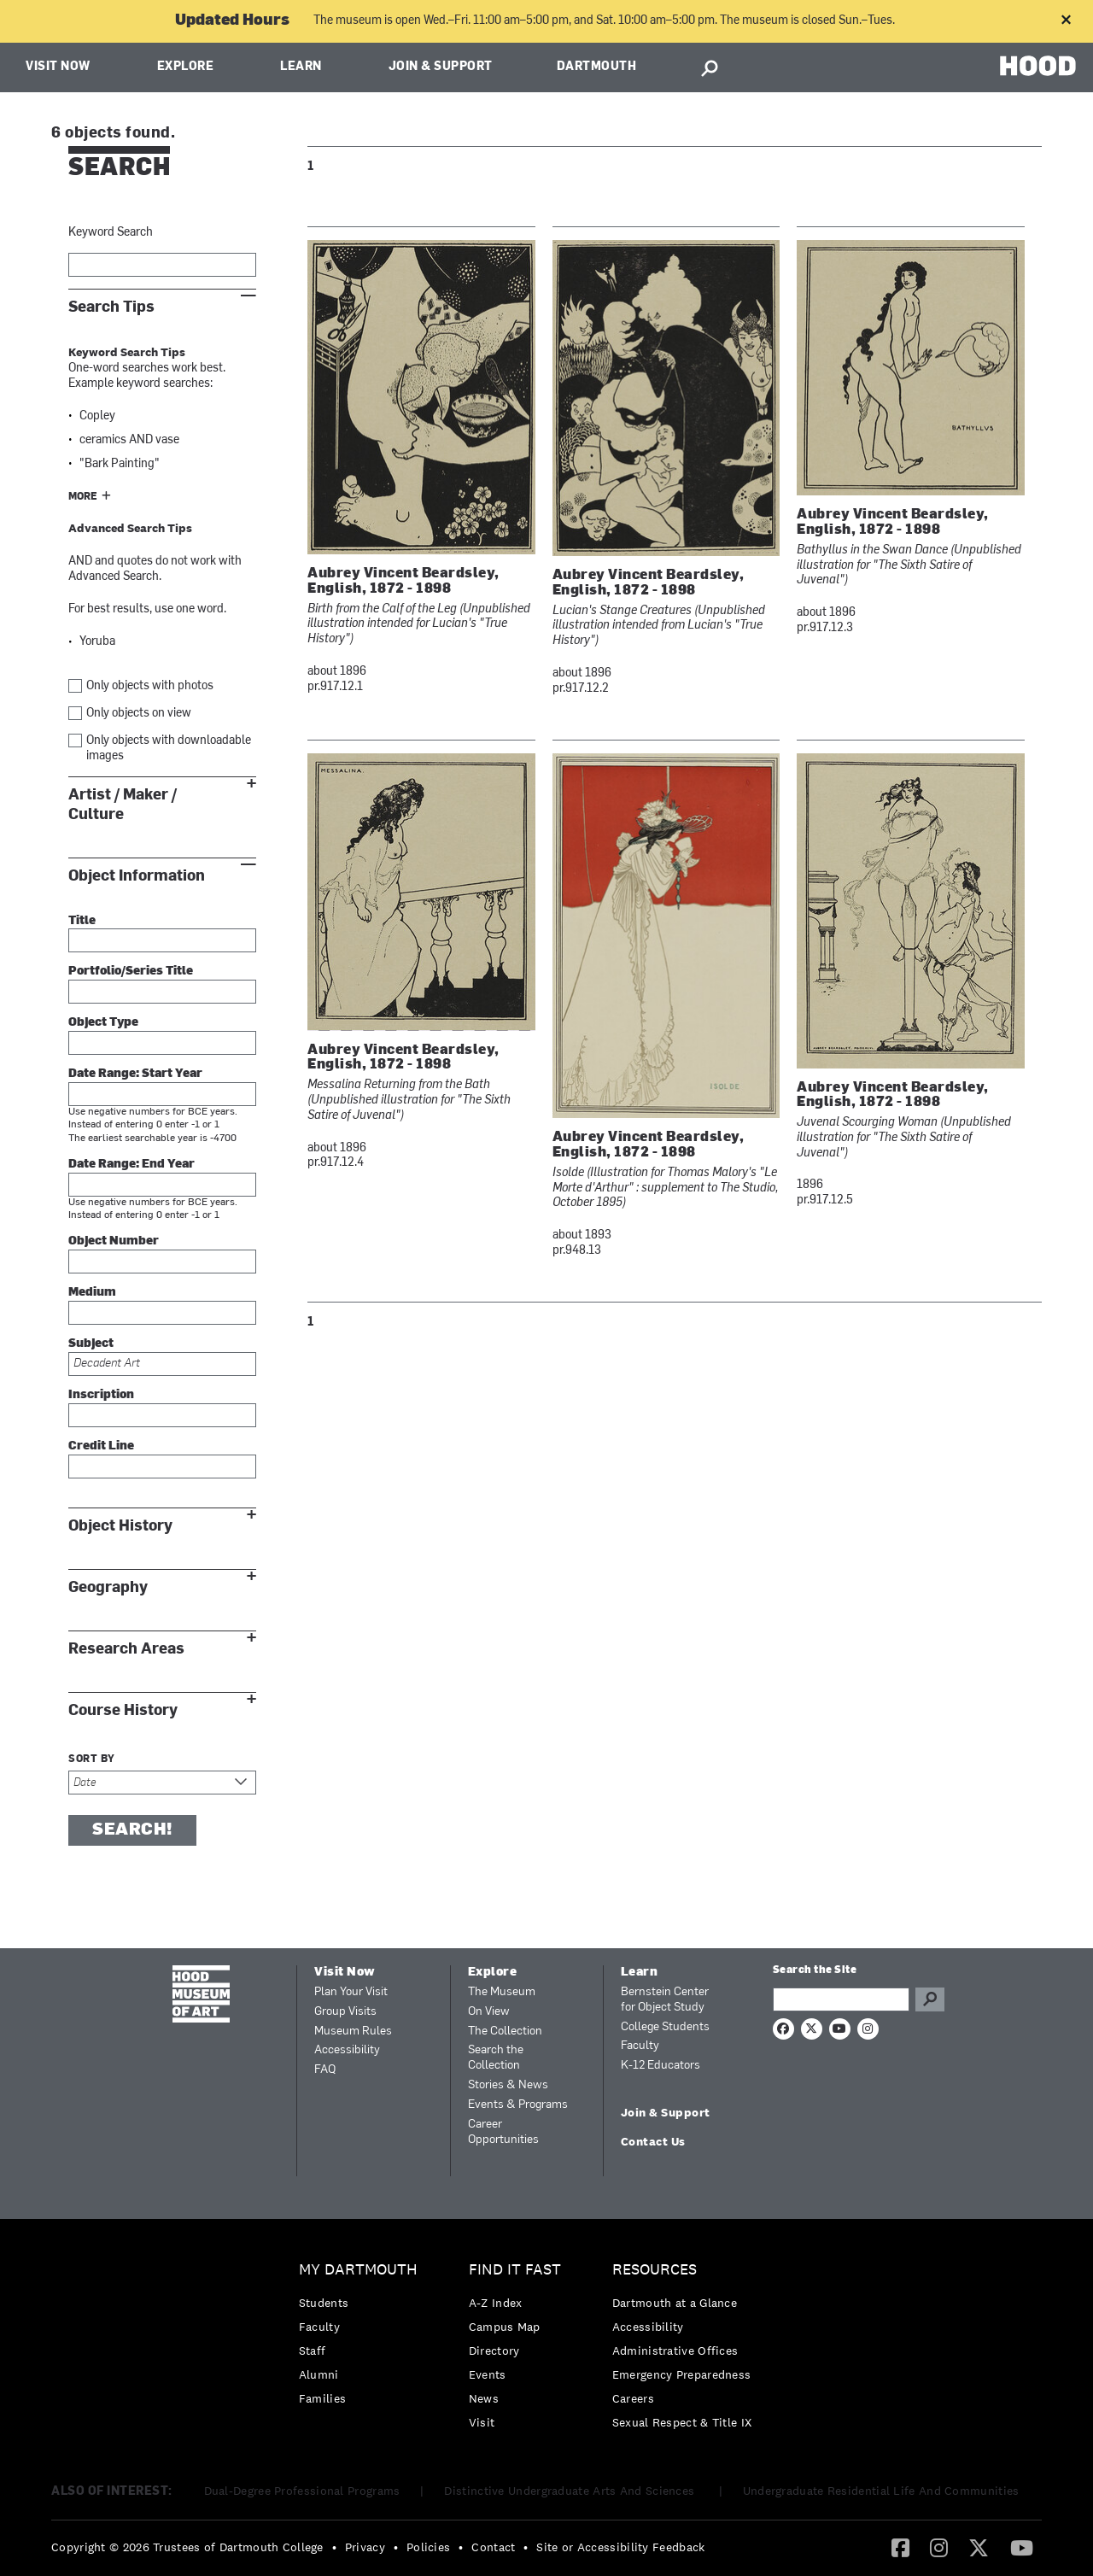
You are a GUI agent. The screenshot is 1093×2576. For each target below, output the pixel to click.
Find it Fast (515, 2270)
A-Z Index (496, 2302)
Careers (633, 2398)
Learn (301, 67)
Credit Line (101, 1446)
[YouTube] (1021, 2547)
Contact (493, 2547)
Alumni (319, 2374)
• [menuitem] (334, 2547)
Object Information (136, 876)
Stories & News (508, 2085)
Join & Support (441, 67)
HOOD (1038, 65)
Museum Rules (353, 2031)
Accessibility (347, 2050)
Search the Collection (495, 2058)
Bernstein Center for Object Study (665, 2000)
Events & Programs (518, 2105)
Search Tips (111, 307)
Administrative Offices (675, 2350)
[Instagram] (939, 2547)
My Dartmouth (358, 2270)
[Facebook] (900, 2547)
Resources (654, 2270)
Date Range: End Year (131, 1164)
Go (929, 1999)
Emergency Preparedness (681, 2374)
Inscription (101, 1395)
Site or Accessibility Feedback (620, 2547)
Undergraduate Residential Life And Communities (881, 2490)
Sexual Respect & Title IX (682, 2422)
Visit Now (58, 67)
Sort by (91, 1759)
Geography (108, 1587)
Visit (482, 2422)
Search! (132, 1830)
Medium (92, 1292)
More (82, 497)
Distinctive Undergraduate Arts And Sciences (571, 2490)
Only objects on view (138, 713)
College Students (665, 2027)
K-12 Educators (660, 2065)
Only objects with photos (149, 686)
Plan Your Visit (351, 1992)
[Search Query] (841, 1999)
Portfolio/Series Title (130, 971)
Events (487, 2374)
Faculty (640, 2046)
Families (322, 2398)
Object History (120, 1526)
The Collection (505, 2031)
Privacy (365, 2547)
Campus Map (505, 2326)
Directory (494, 2350)
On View (489, 2011)
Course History (123, 1710)
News (484, 2398)
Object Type (103, 1022)
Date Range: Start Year (135, 1074)
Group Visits (345, 2011)
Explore (185, 67)
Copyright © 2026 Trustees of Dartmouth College (187, 2547)
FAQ (325, 2070)
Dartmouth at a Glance (674, 2302)
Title (82, 921)
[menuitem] (362, 2338)
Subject (91, 1344)
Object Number (113, 1241)
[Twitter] (978, 2547)
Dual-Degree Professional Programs (302, 2490)
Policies (428, 2547)
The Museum (501, 1992)
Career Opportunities (503, 2132)
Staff (312, 2350)
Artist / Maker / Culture (122, 804)
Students (323, 2302)
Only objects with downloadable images (168, 749)
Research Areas (126, 1649)
